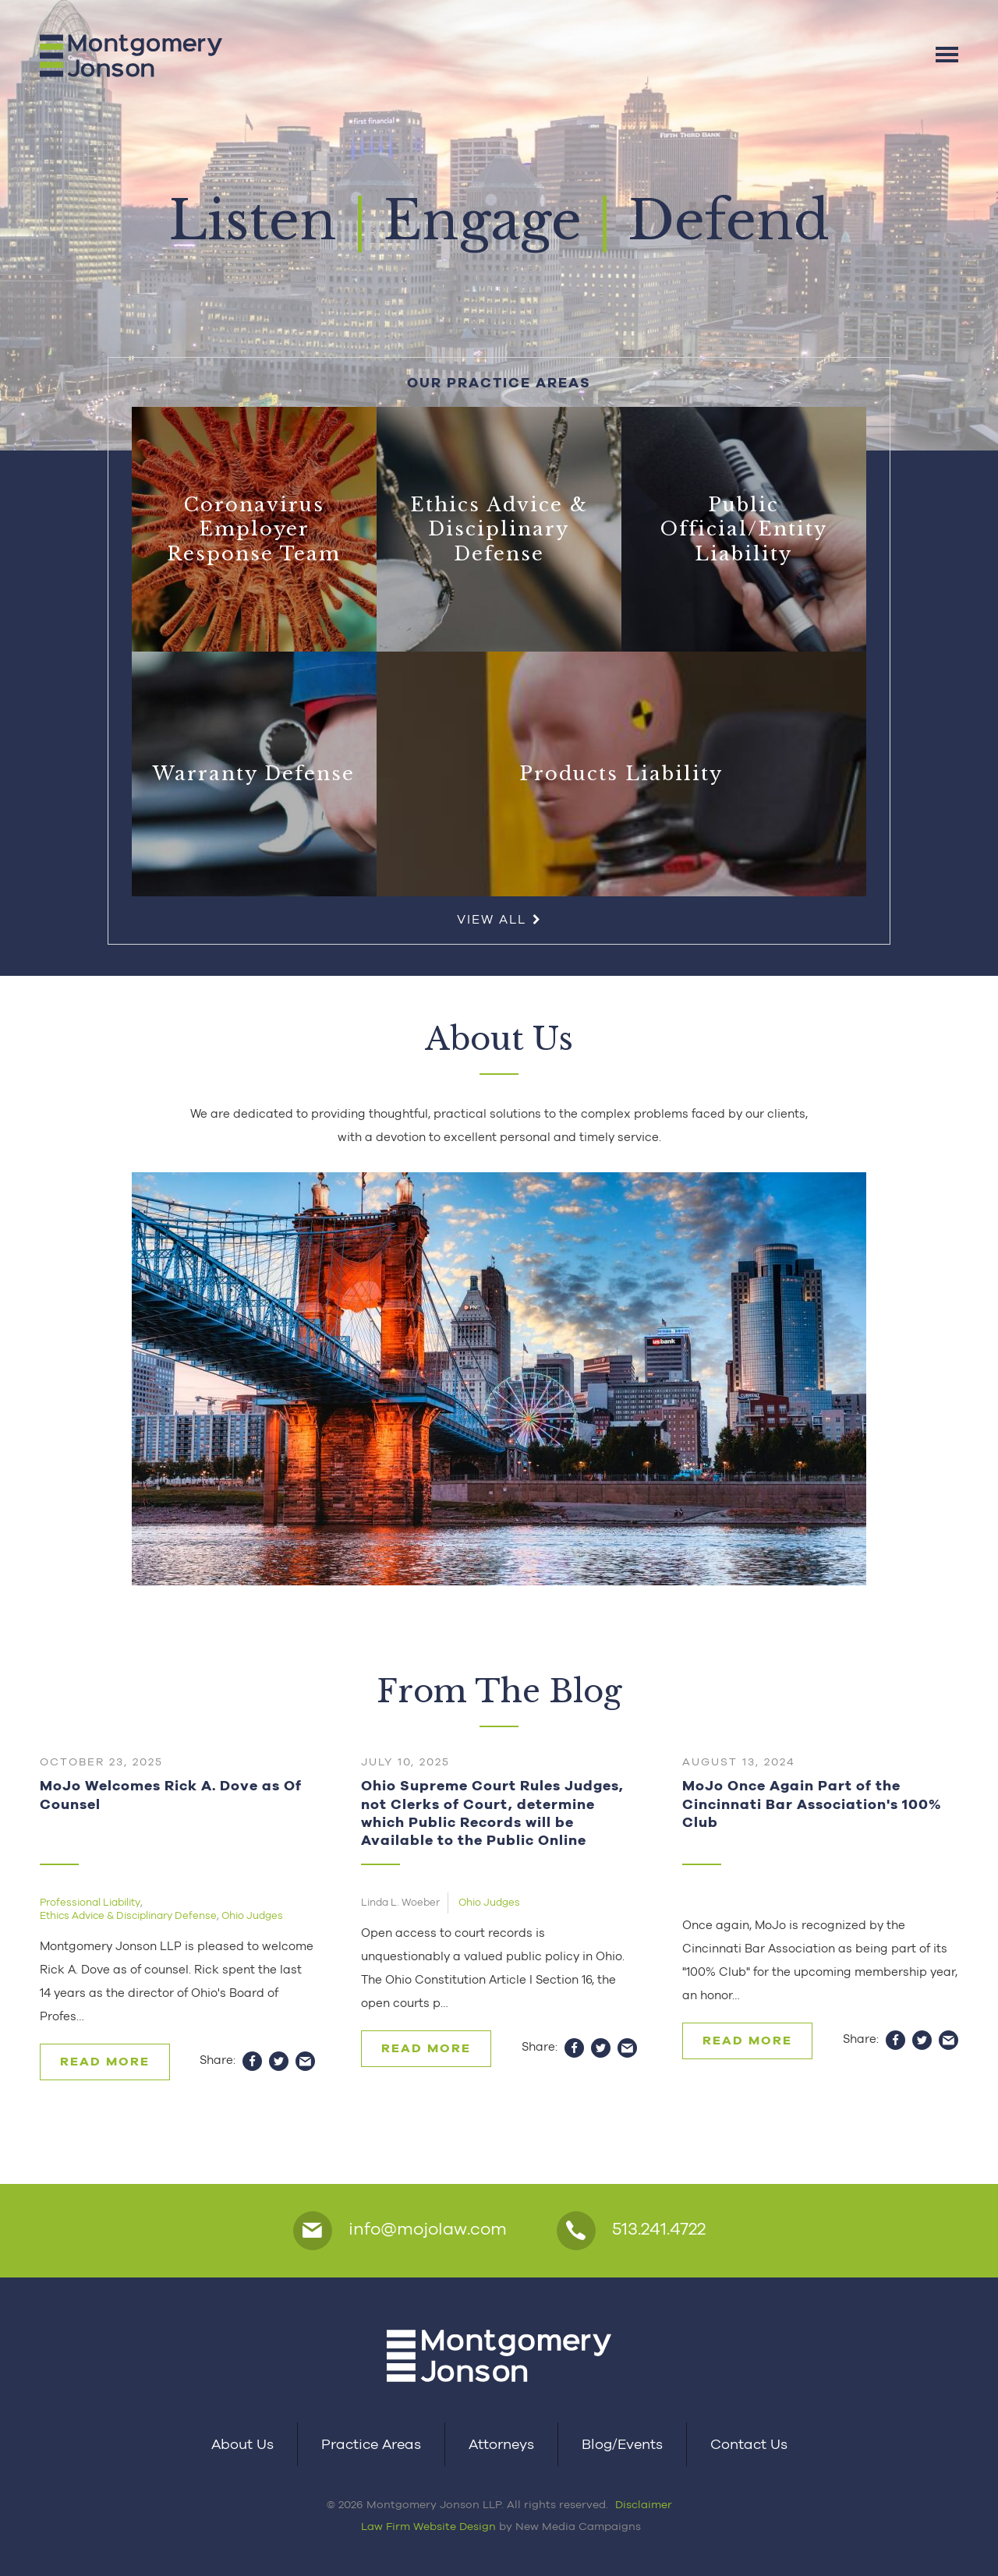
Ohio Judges (252, 1915)
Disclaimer (643, 2504)
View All (499, 919)
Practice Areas (371, 2444)
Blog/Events (622, 2444)
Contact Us (748, 2444)
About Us (242, 2444)
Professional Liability (90, 1902)
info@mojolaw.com (400, 2230)
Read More (105, 2061)
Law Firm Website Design (428, 2526)
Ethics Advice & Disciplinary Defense (128, 1915)
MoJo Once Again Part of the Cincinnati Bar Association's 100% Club (812, 1803)
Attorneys (501, 2444)
